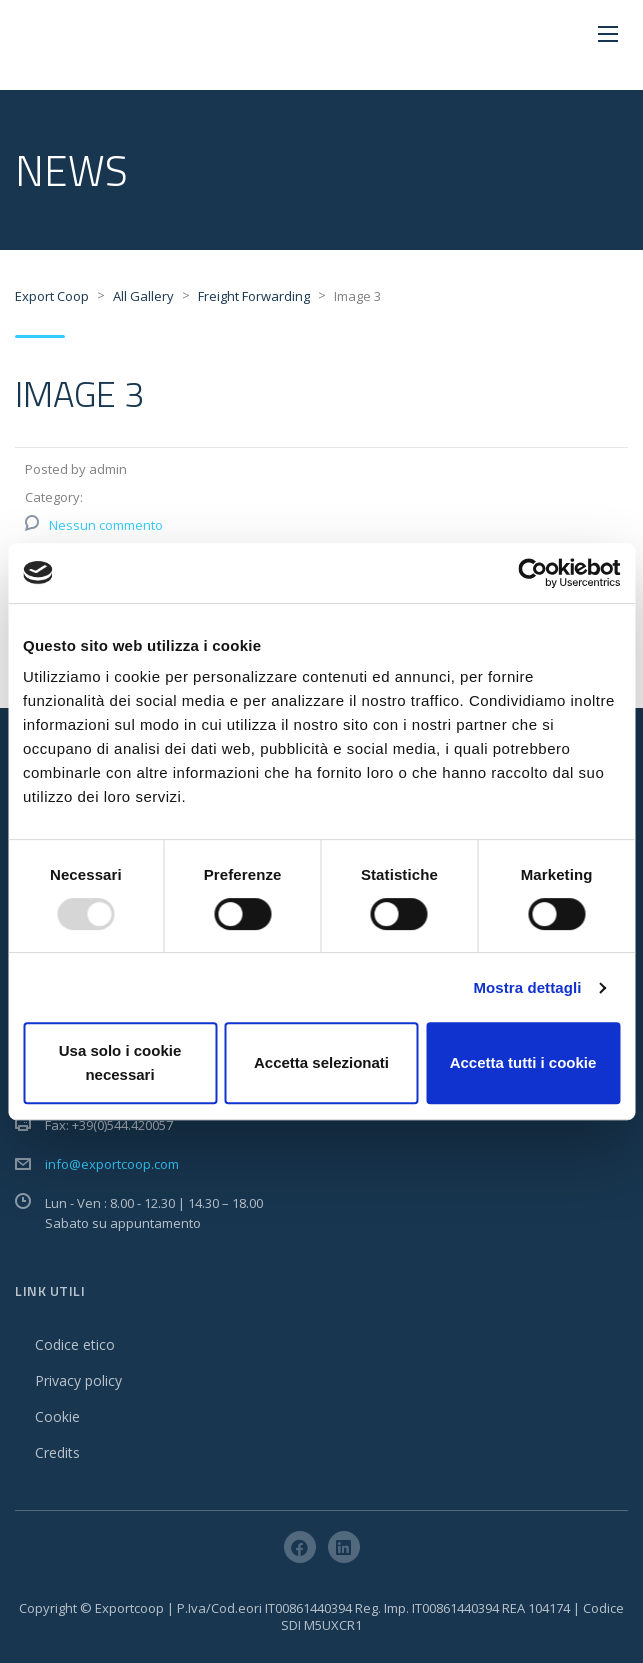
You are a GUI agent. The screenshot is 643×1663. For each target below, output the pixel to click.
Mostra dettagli (527, 987)
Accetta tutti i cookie (523, 1062)
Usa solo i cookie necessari (120, 1062)
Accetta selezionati (321, 1062)
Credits (57, 1452)
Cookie (57, 1416)
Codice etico (75, 1344)
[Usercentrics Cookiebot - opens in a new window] (532, 573)
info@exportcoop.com (112, 1164)
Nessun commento (106, 525)
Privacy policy (78, 1380)
